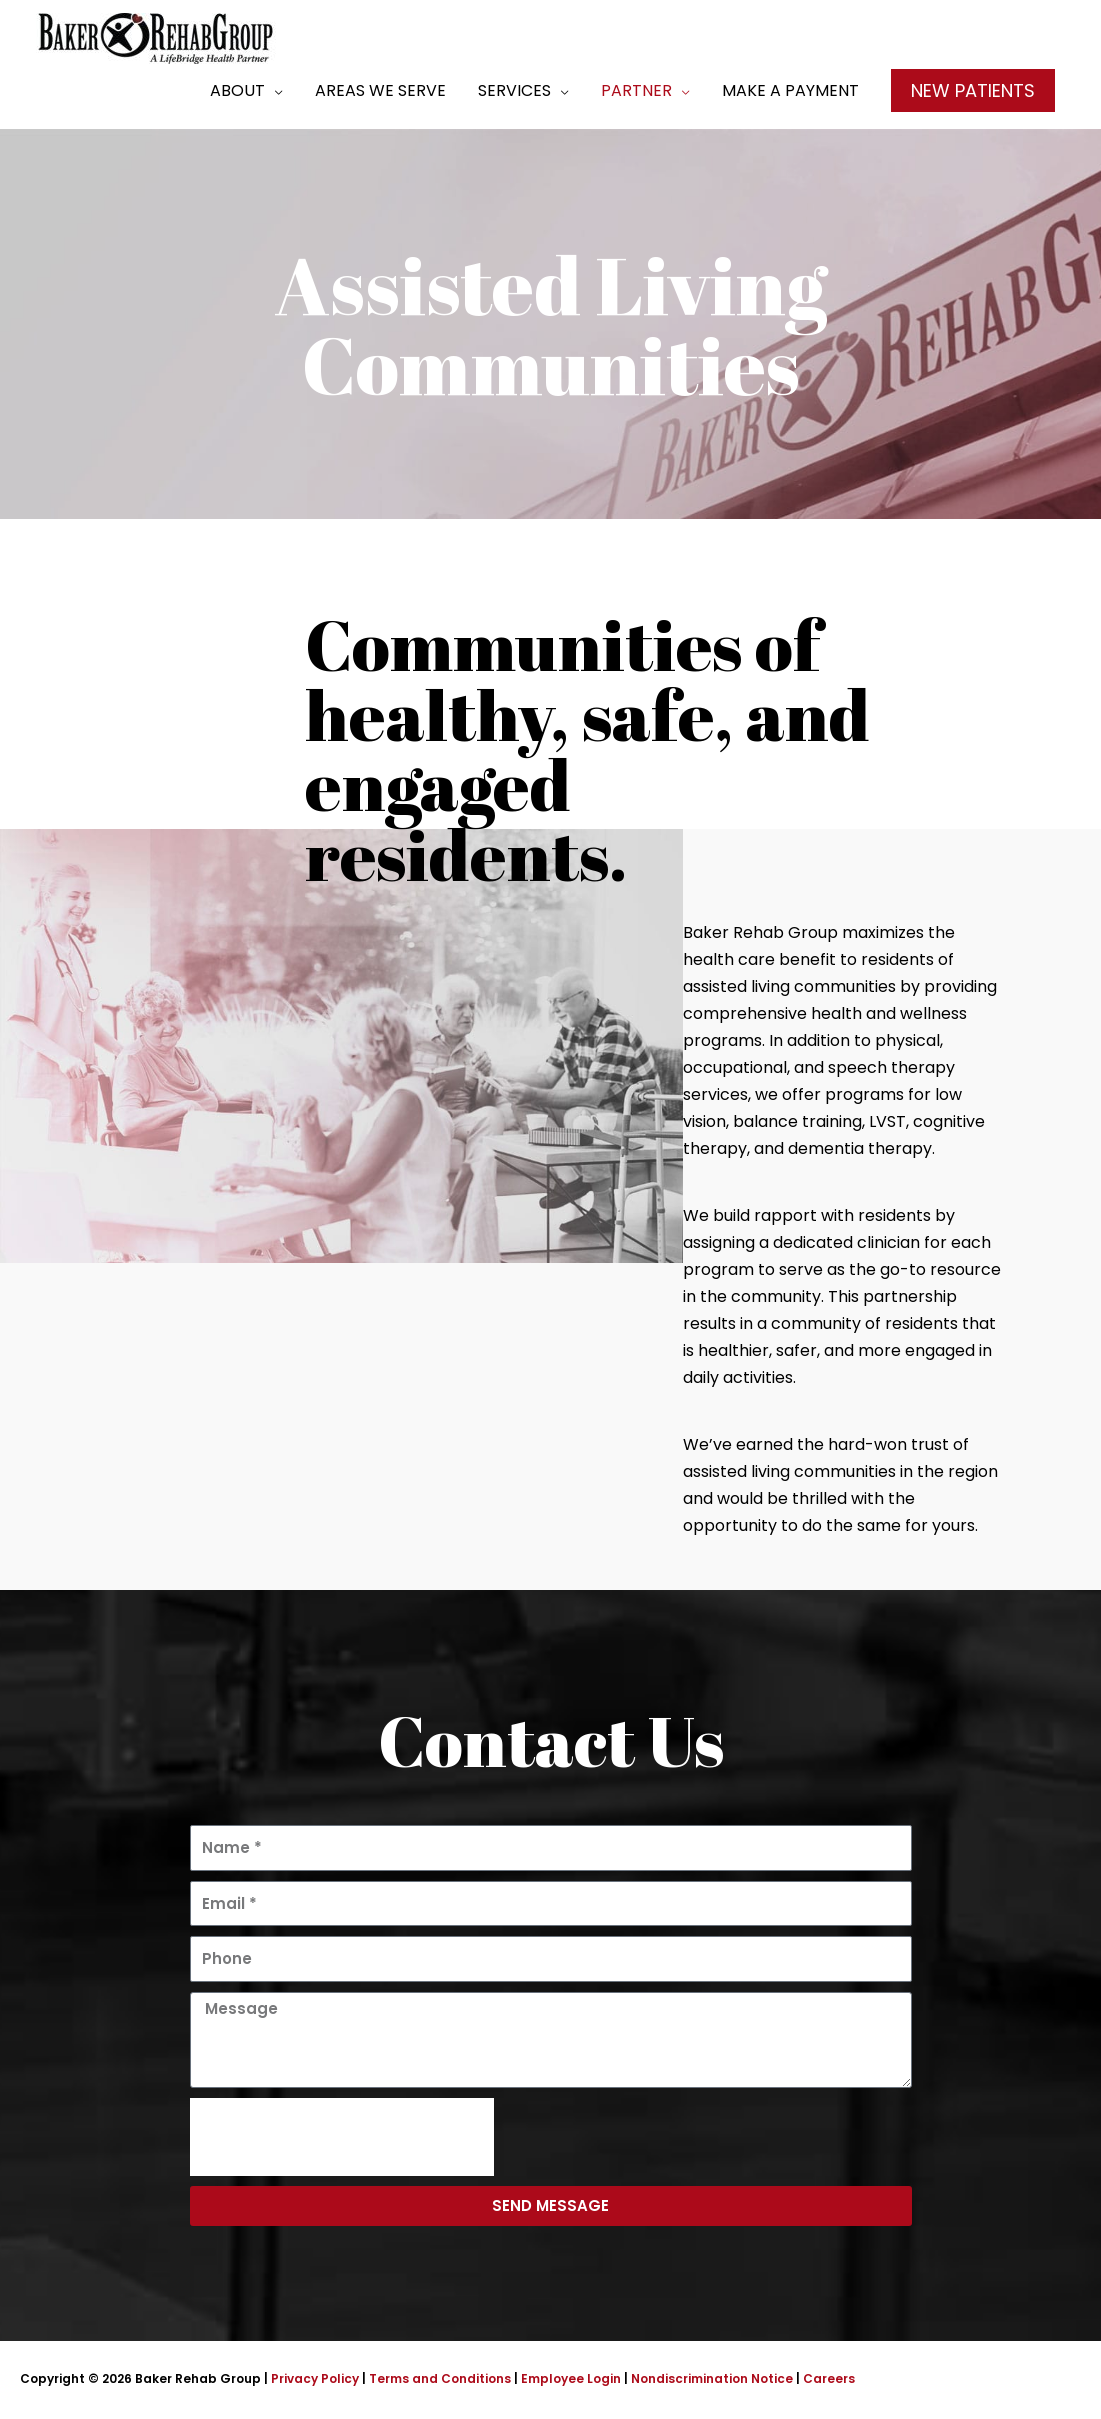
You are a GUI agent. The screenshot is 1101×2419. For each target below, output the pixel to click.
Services (514, 90)
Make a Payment (790, 90)
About (237, 90)
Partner (636, 90)
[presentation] (342, 2137)
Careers (829, 2378)
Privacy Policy (315, 2378)
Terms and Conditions (440, 2378)
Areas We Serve (380, 90)
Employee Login (571, 2378)
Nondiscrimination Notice (712, 2378)
